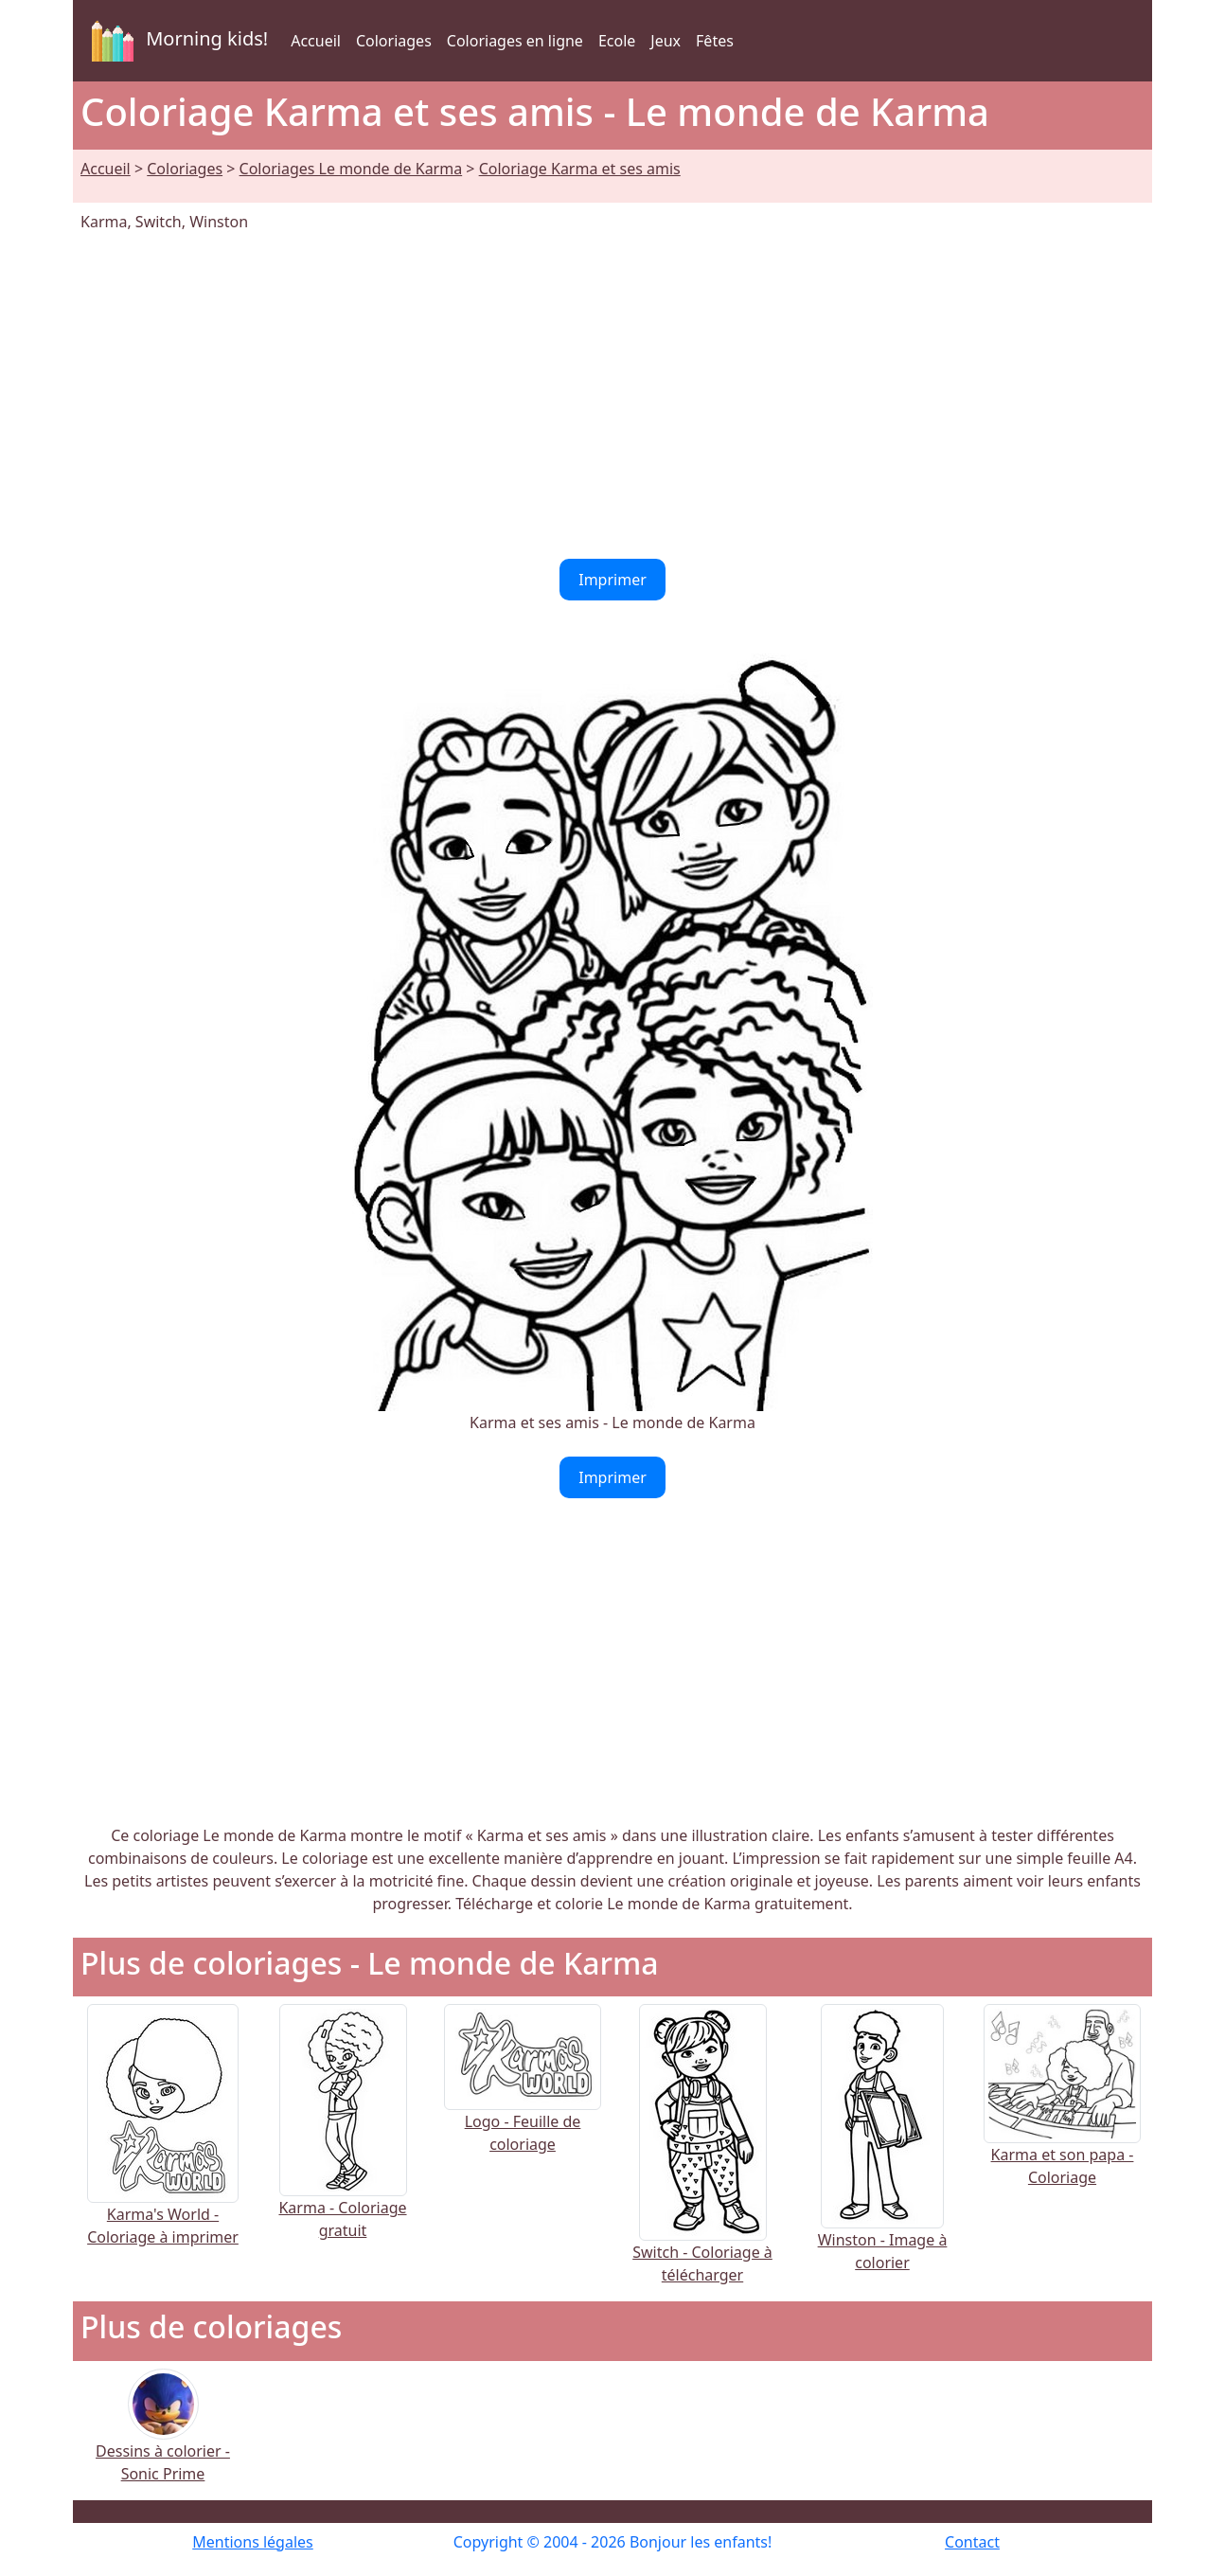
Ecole (616, 40)
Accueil (316, 40)
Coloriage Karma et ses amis (580, 168)
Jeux (665, 40)
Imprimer (612, 579)
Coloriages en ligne (515, 40)
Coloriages (394, 40)
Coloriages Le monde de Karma (351, 168)
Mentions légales (252, 2541)
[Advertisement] (612, 395)
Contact (972, 2541)
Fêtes (715, 40)
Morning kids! (176, 40)
